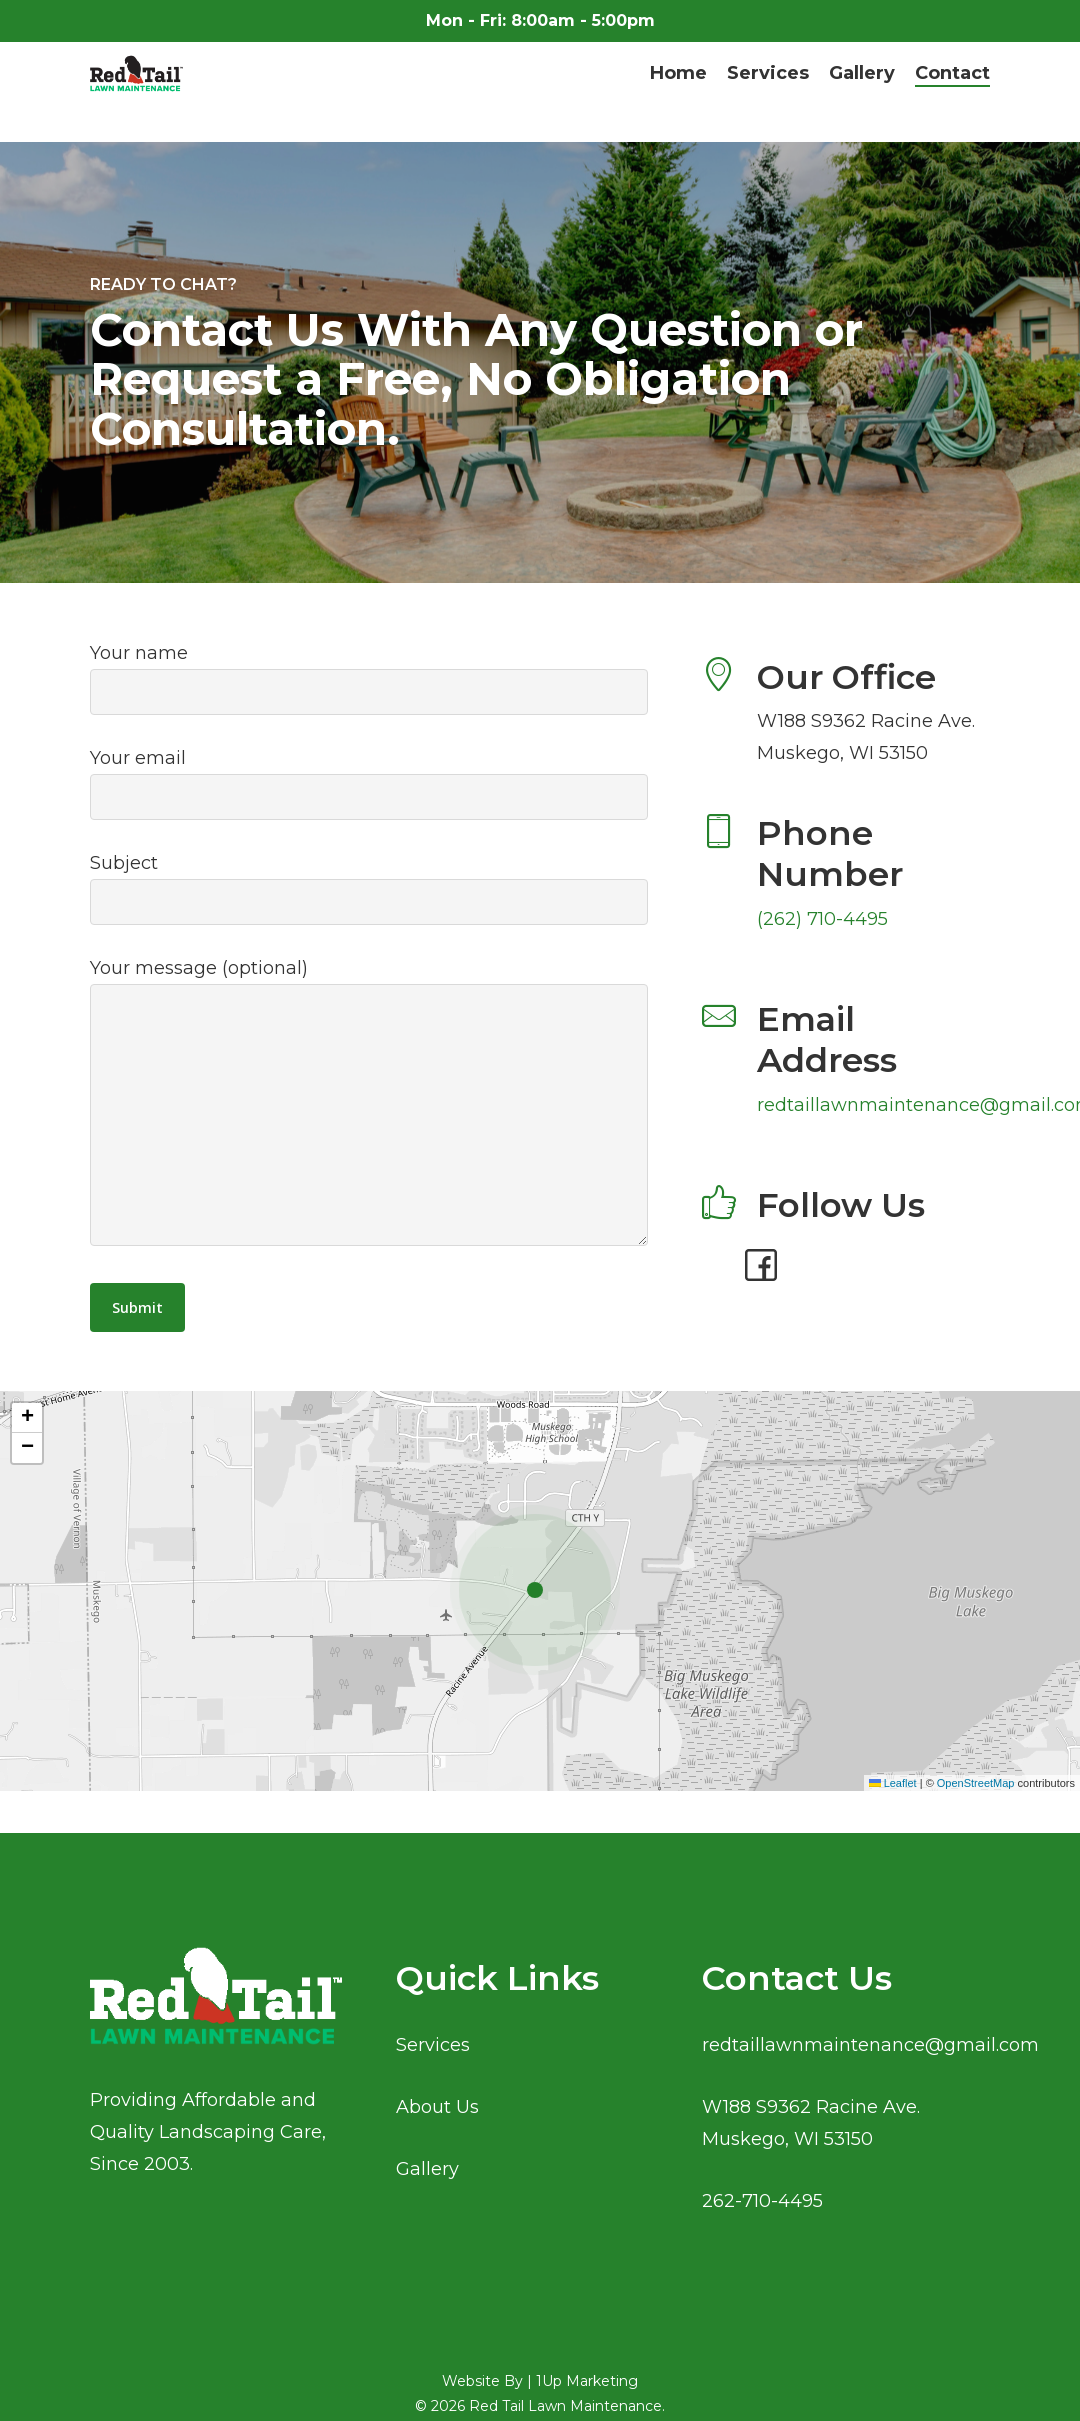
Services (433, 2045)
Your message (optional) (369, 1106)
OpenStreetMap (976, 1783)
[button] (540, 1591)
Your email (369, 783)
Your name (369, 678)
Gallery (427, 2169)
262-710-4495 (762, 2201)
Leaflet (893, 1783)
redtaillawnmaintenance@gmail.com (870, 2045)
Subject (369, 888)
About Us (437, 2107)
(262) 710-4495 (822, 919)
